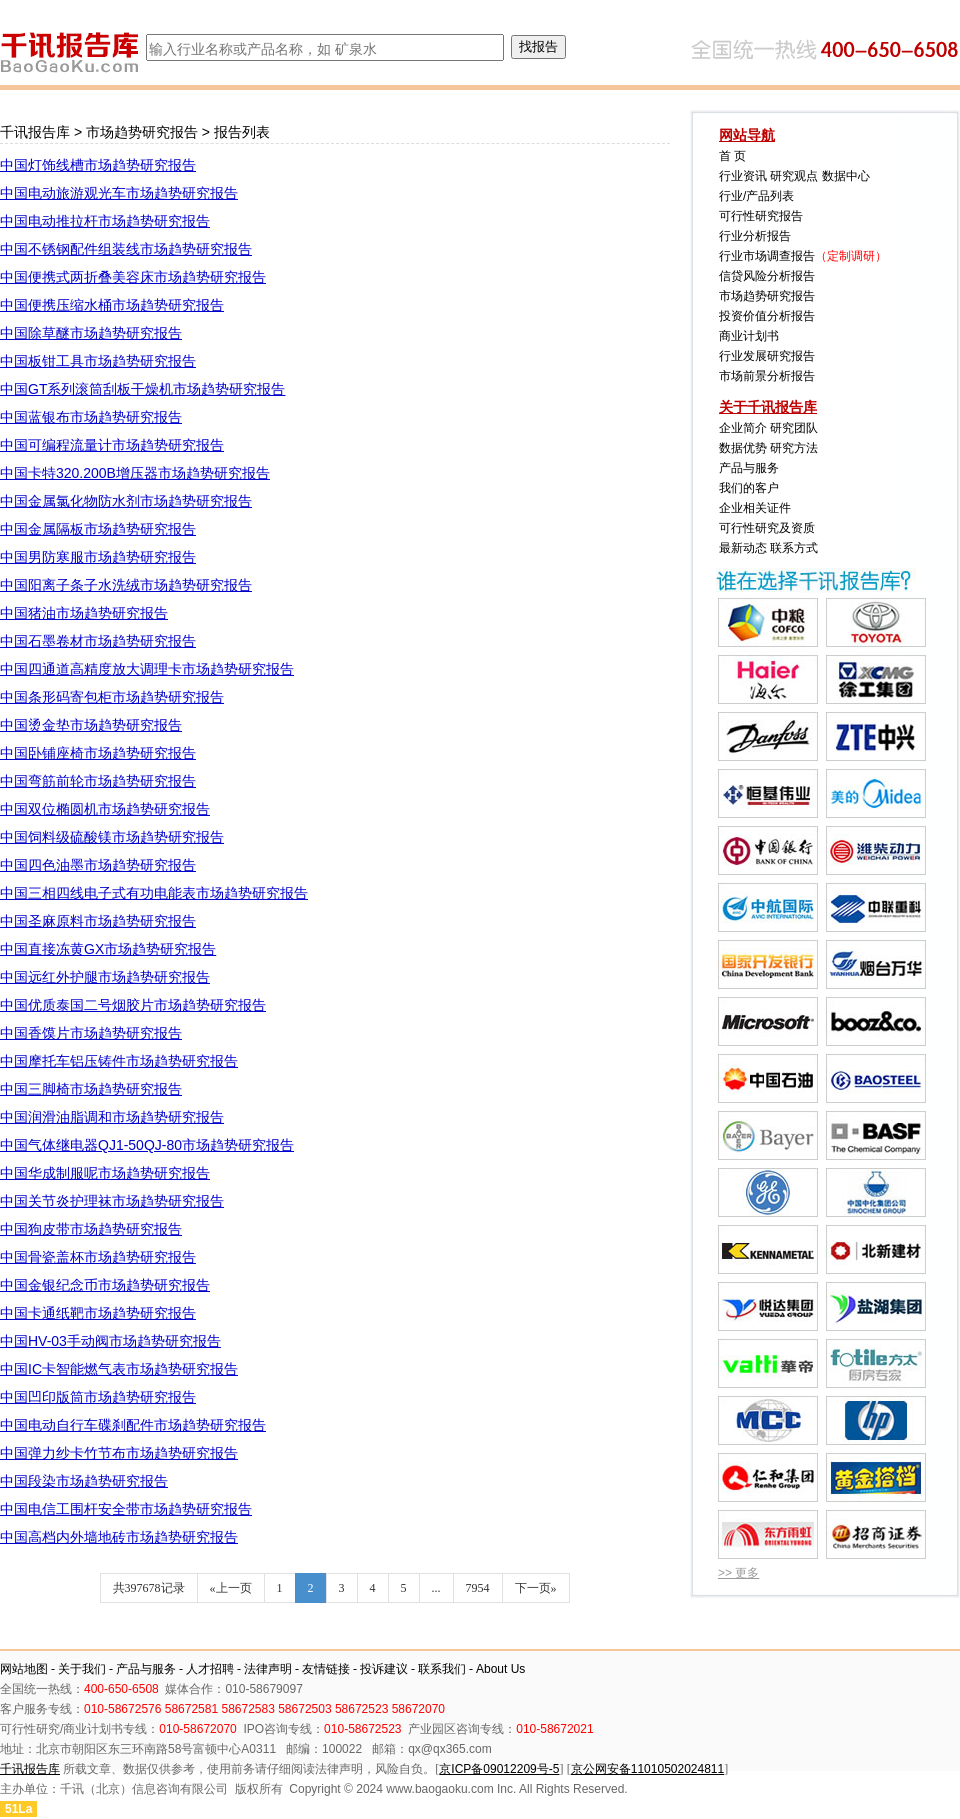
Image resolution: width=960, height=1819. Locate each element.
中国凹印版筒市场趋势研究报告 (98, 1397)
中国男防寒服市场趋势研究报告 (98, 557)
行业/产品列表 (756, 196)
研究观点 (794, 176)
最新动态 (743, 548)
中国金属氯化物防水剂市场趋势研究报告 (126, 501)
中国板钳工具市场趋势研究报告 (98, 361)
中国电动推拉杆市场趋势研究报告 (105, 221)
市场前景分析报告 (767, 376)
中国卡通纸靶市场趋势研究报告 (98, 1313)
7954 (478, 1588)
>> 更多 (738, 1573)
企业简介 (743, 428)
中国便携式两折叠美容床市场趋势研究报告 (133, 277)
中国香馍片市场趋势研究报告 (91, 1033)
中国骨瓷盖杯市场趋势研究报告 (98, 1257)
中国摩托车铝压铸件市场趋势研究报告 (119, 1061)
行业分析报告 (755, 236)
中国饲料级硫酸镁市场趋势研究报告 (112, 837)
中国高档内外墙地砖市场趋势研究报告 (119, 1537)
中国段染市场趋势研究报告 (84, 1481)
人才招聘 (210, 1669)
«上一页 (231, 1588)
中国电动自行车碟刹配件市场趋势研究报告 (133, 1425)
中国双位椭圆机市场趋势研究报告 (105, 809)
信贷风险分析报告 (767, 276)
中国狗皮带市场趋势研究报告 (91, 1229)
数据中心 (846, 176)
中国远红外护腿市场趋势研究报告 (105, 977)
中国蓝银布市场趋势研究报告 (91, 417)
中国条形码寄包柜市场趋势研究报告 (112, 697)
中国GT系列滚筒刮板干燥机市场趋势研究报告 (142, 389)
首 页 (732, 156)
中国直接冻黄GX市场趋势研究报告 (108, 949)
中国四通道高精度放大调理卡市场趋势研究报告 (147, 669)
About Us (500, 1669)
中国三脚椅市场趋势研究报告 (91, 1089)
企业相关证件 (755, 508)
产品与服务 (749, 468)
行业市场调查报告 (767, 256)
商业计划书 (749, 336)
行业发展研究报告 (767, 356)
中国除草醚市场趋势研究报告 (91, 333)
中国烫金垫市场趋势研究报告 (91, 725)
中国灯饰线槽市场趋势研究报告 (98, 165)
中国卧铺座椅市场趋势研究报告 (98, 753)
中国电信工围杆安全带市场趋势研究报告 (126, 1509)
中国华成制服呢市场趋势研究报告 (105, 1173)
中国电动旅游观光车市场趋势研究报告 (119, 193)
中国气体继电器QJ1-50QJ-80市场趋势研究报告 (147, 1145)
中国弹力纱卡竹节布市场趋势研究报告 (119, 1453)
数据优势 (743, 448)
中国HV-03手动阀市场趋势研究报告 (110, 1341)
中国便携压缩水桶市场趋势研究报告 (112, 305)
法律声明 (268, 1669)
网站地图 (24, 1669)
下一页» (536, 1588)
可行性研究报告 (761, 216)
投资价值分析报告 (767, 316)
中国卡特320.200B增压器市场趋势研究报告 (135, 473)
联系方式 (794, 548)
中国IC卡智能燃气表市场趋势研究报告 (119, 1369)
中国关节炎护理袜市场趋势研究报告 (112, 1201)
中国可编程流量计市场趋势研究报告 (112, 445)
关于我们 (82, 1669)
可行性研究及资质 (767, 528)
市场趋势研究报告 (142, 132)
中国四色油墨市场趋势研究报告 (98, 865)
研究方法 (794, 448)
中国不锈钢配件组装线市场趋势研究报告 (126, 249)
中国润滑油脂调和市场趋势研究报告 (112, 1117)
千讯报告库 (35, 132)
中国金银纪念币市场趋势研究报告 (105, 1285)
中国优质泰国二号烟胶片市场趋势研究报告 (133, 1005)
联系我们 (442, 1669)
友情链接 (326, 1669)
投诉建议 (384, 1669)
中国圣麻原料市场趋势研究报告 (98, 921)
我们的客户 (749, 488)
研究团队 (794, 428)
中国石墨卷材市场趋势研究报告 (98, 641)
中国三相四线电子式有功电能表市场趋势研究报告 (154, 893)
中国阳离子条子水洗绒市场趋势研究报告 (126, 585)
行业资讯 (743, 176)
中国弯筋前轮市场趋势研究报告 (98, 781)
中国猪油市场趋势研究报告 (84, 613)
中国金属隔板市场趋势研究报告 (98, 529)
